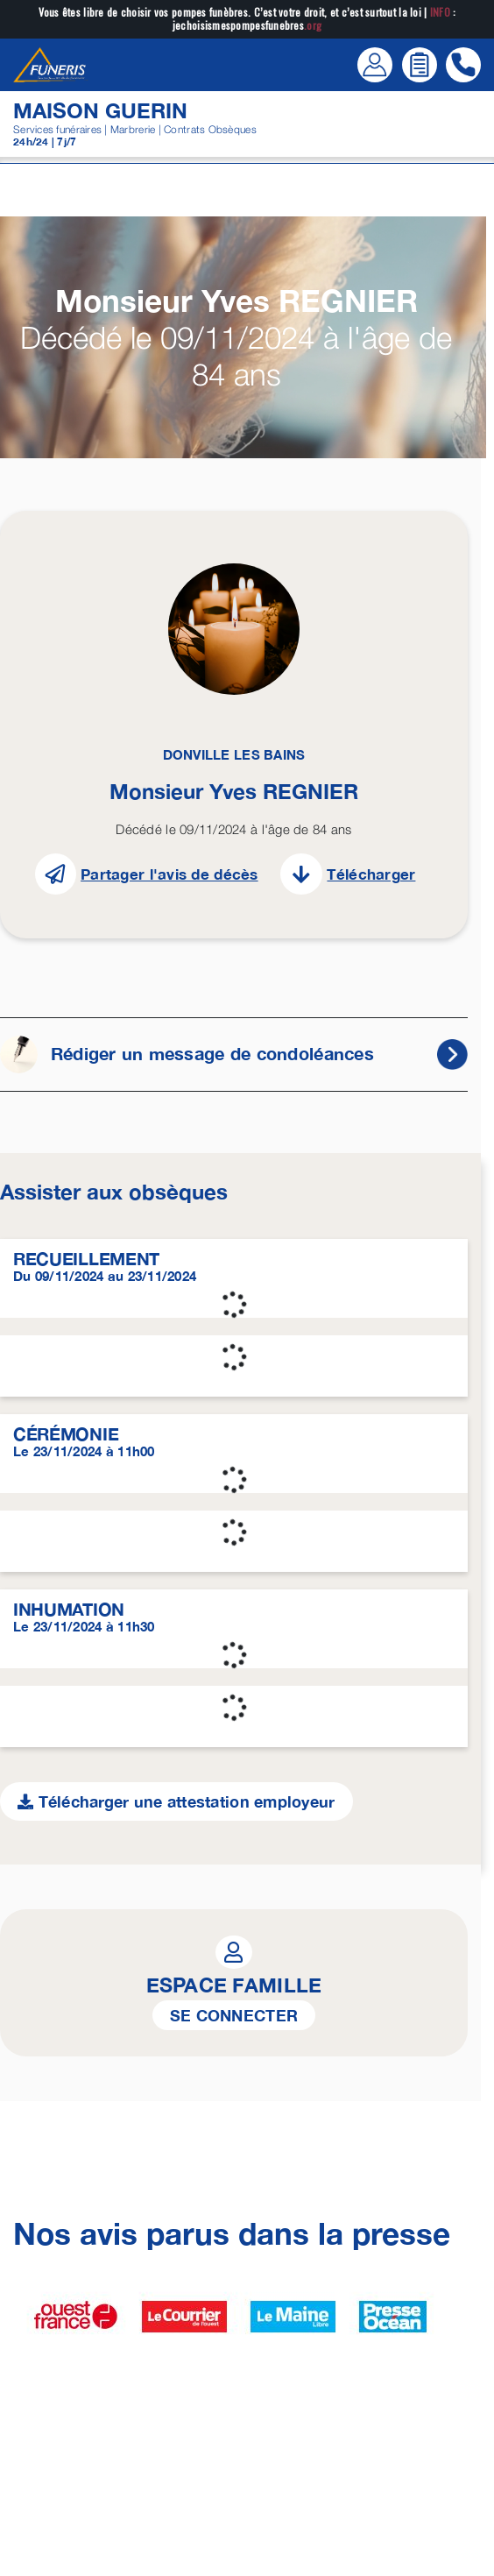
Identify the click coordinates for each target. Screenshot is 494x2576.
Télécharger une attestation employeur (176, 1801)
